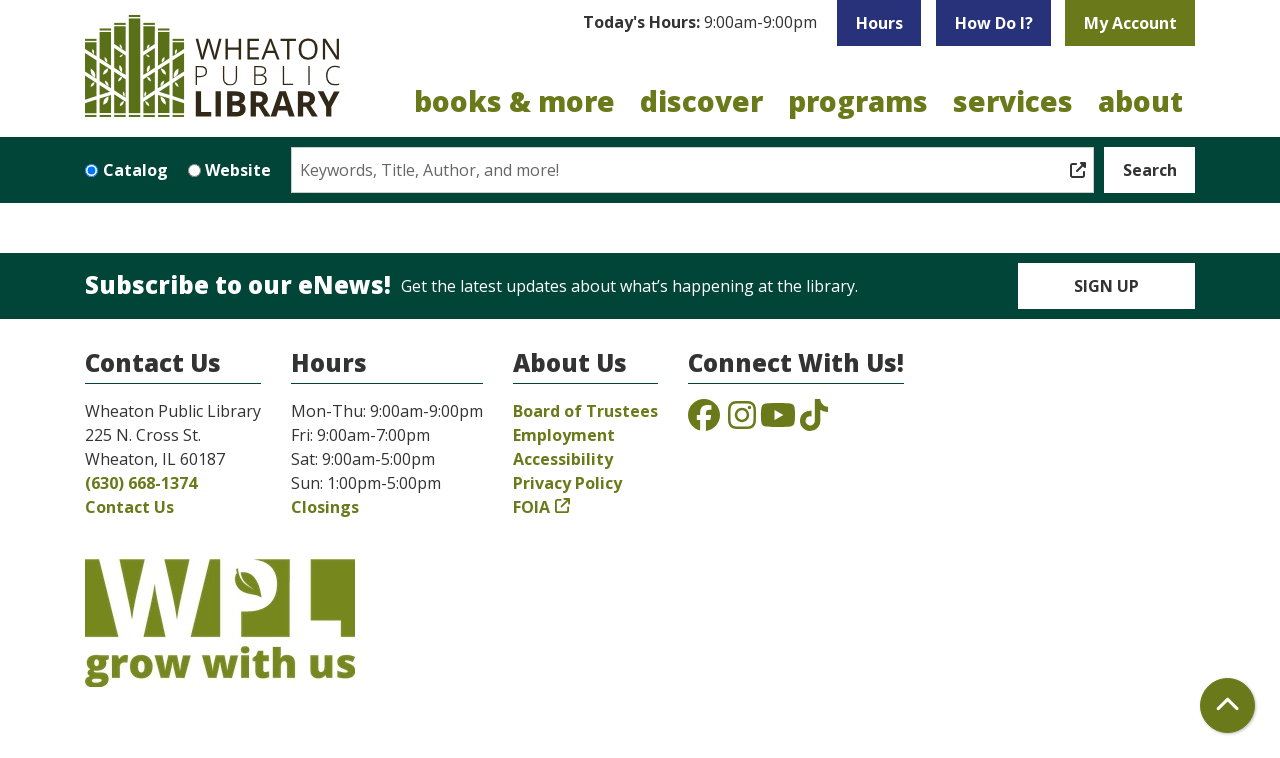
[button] (700, 23)
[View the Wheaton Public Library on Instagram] (742, 421)
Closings (325, 507)
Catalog (135, 170)
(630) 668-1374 (141, 483)
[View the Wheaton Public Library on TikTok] (814, 421)
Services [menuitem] (1013, 101)
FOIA (531, 507)
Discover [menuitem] (701, 101)
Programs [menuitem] (858, 101)
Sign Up (1106, 286)
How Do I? (994, 23)
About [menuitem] (1140, 101)
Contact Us (129, 507)
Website (238, 170)
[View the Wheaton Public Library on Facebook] (704, 421)
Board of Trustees (585, 411)
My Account (1130, 23)
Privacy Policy (567, 483)
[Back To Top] (1227, 705)
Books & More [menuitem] (514, 101)
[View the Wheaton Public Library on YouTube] (778, 421)
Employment (564, 435)
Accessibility (563, 459)
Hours (879, 23)
